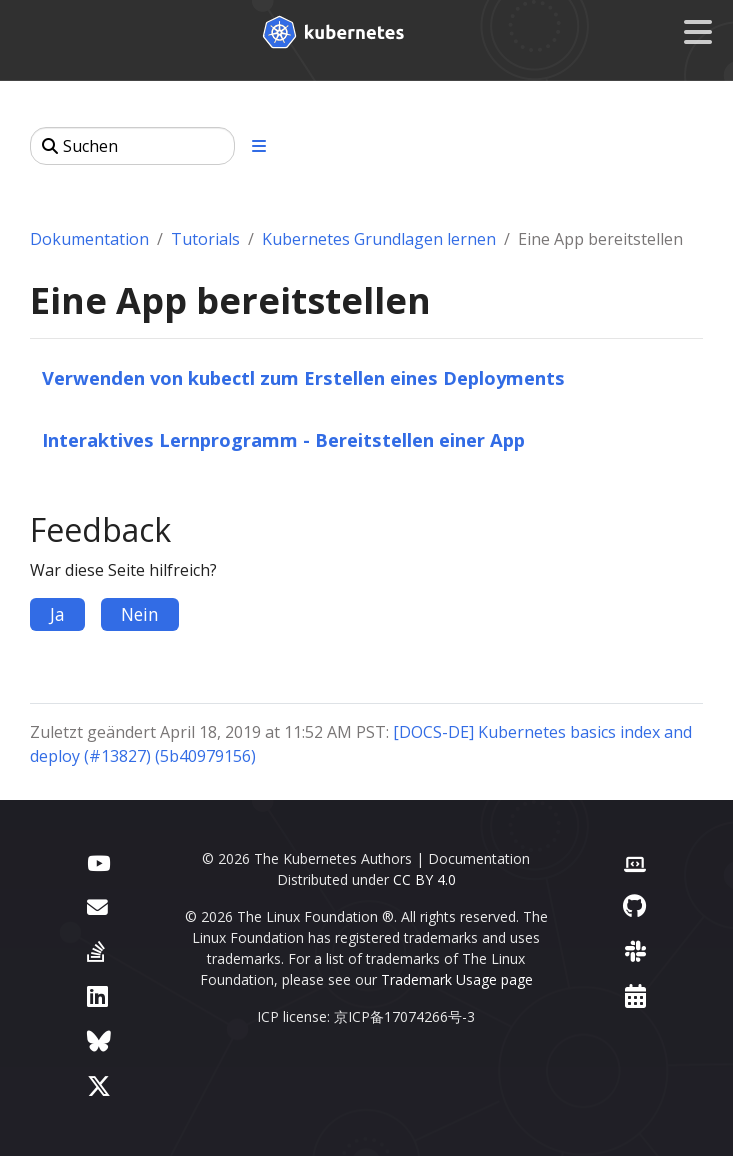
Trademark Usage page (457, 979)
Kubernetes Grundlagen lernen (379, 239)
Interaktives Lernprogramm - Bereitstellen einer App (283, 439)
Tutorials (205, 239)
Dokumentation (89, 239)
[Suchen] (132, 146)
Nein (140, 614)
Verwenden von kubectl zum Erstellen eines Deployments (303, 377)
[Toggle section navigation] (259, 146)
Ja (57, 614)
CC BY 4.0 (424, 879)
